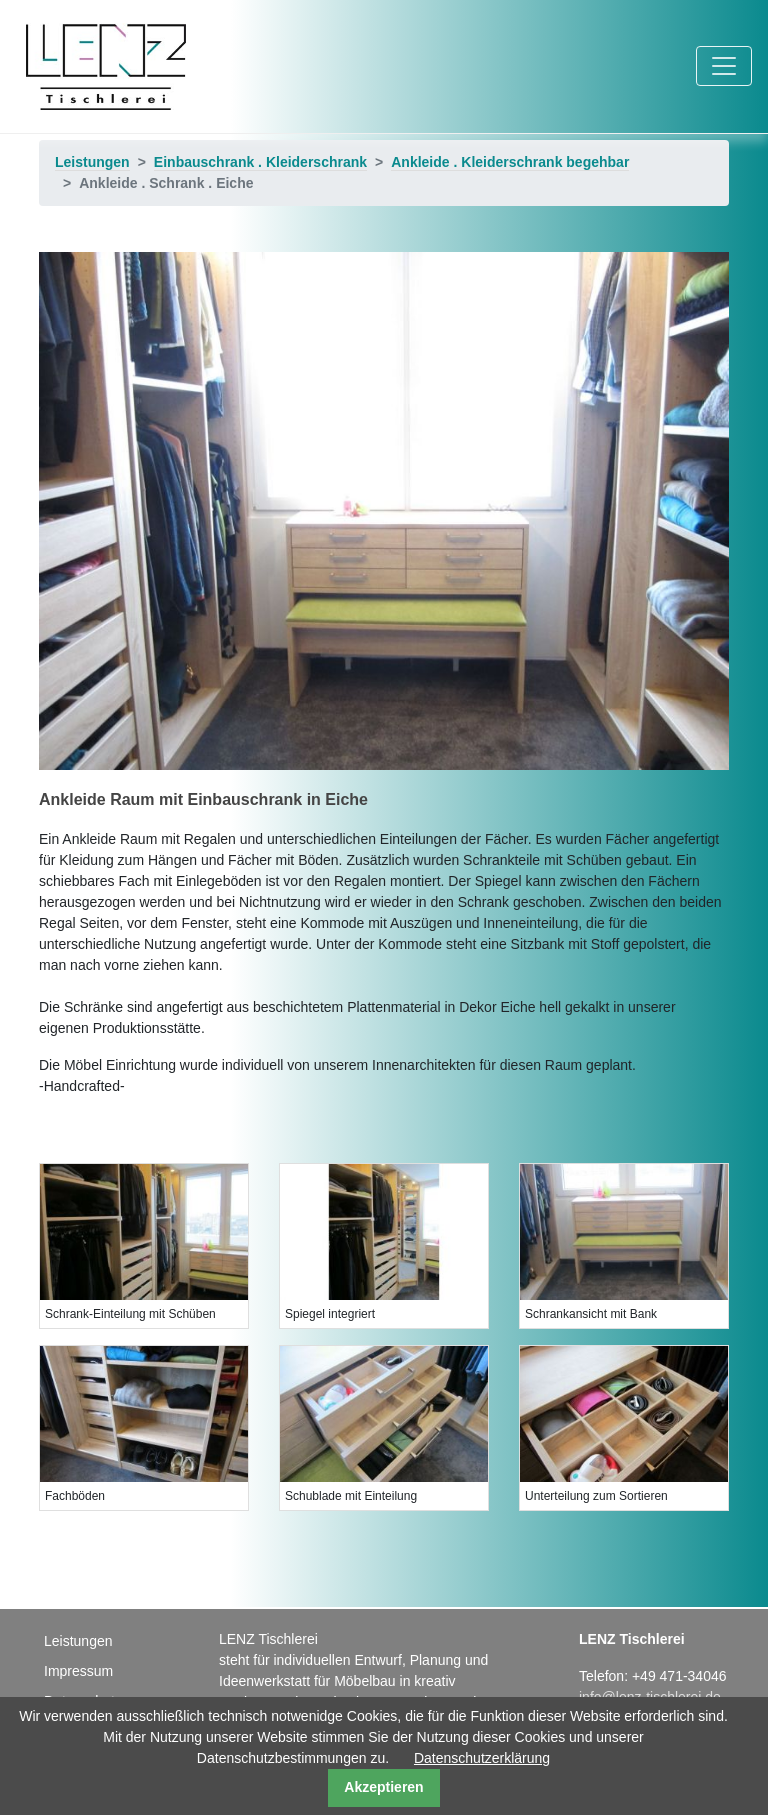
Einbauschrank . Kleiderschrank (260, 162)
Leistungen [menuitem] (78, 1641)
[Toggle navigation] (724, 66)
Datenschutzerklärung (482, 1758)
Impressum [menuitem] (78, 1671)
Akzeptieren (383, 1787)
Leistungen (92, 162)
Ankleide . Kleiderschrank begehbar (510, 162)
